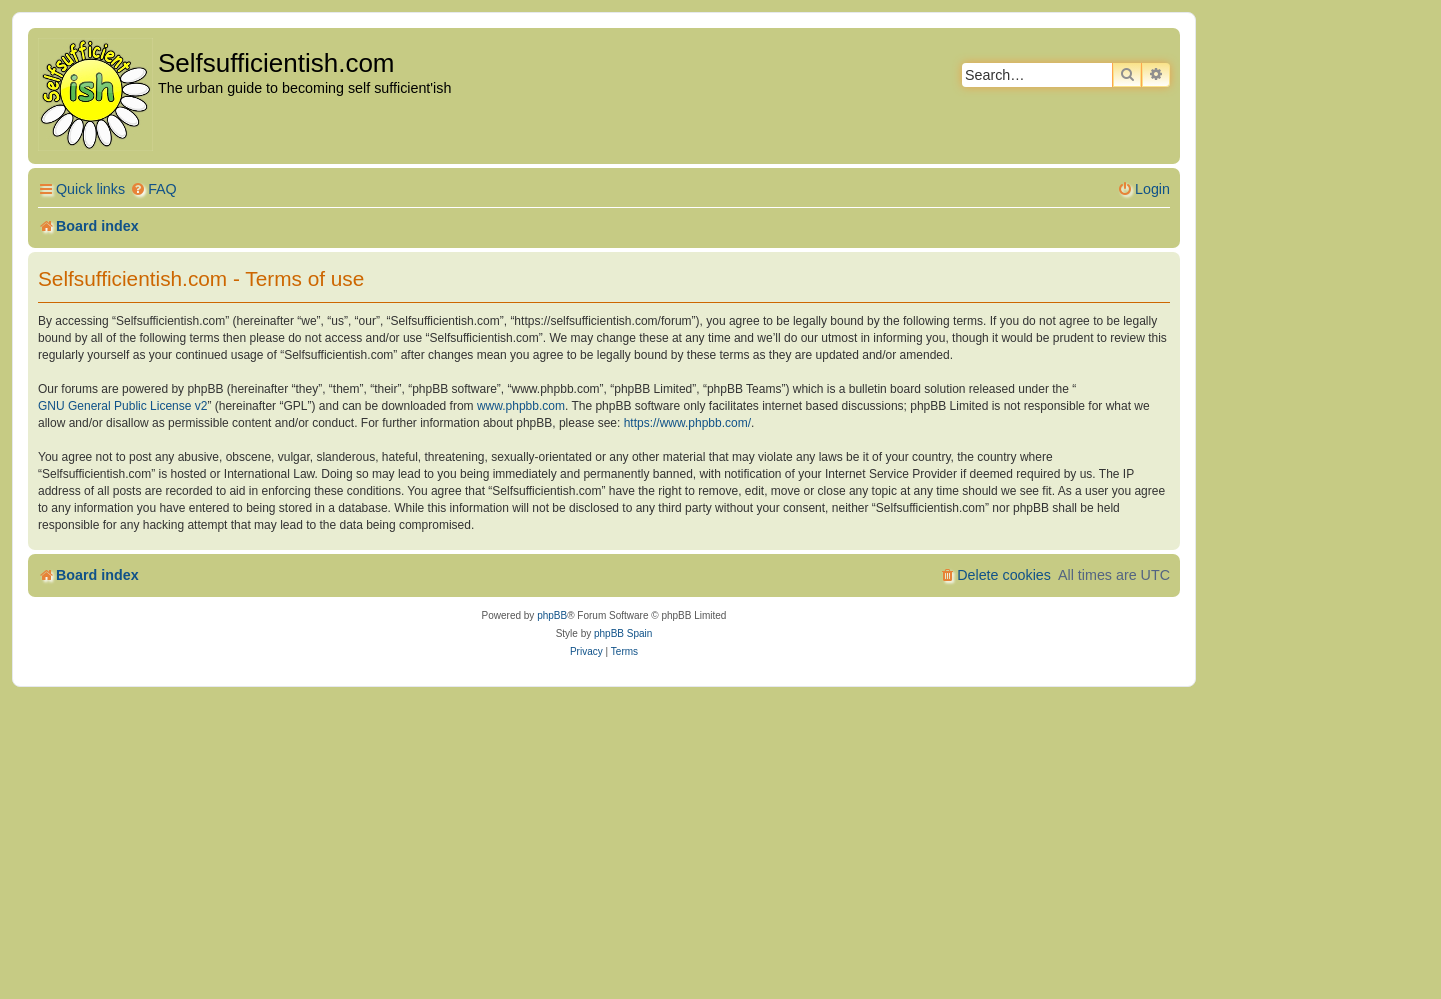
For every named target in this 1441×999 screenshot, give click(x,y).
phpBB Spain (623, 633)
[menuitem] (153, 189)
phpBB (552, 615)
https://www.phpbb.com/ (687, 423)
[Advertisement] (721, 837)
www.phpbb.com (521, 406)
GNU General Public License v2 (122, 406)
